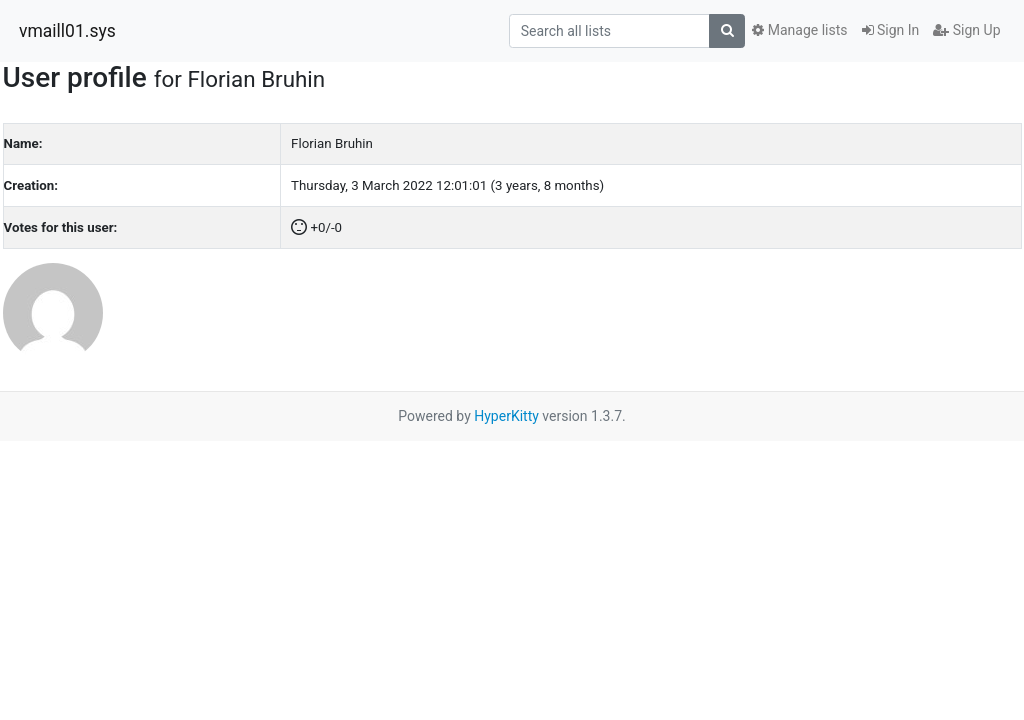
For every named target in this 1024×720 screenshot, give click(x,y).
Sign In (891, 30)
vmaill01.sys (67, 31)
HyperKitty (506, 416)
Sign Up (966, 30)
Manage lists (799, 30)
